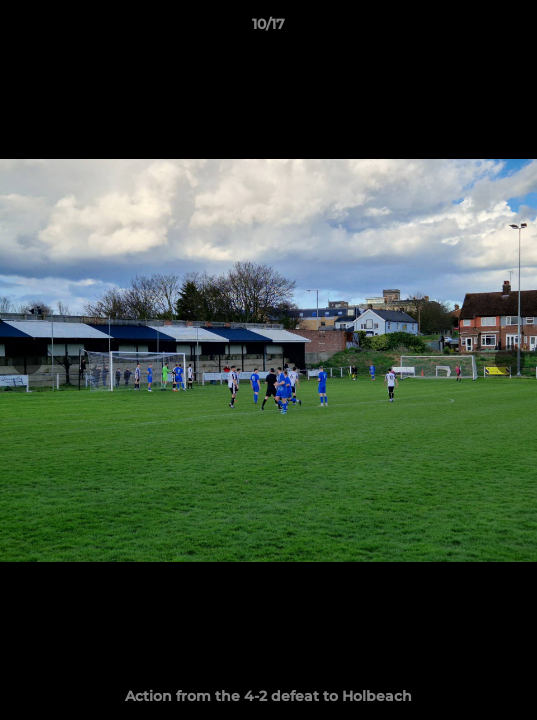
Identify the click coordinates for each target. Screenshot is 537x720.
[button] (513, 29)
